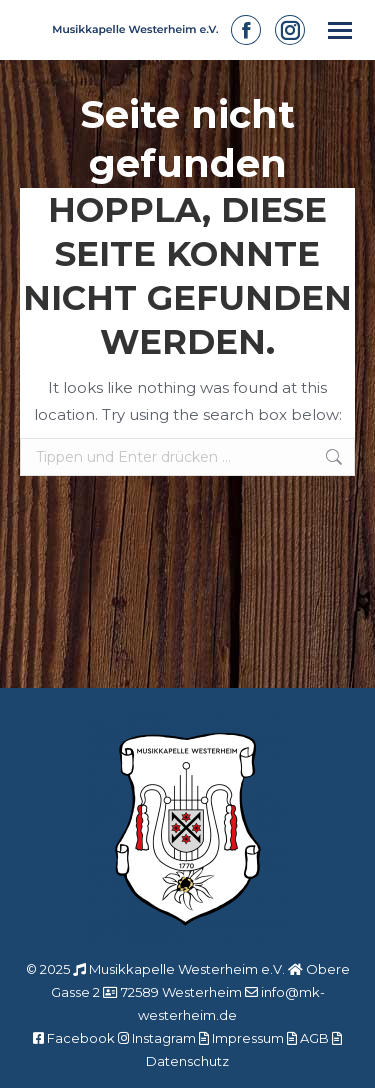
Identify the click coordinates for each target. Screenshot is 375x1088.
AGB (314, 1038)
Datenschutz (187, 1061)
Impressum (248, 1038)
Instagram (164, 1038)
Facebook (81, 1038)
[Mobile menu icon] (340, 30)
